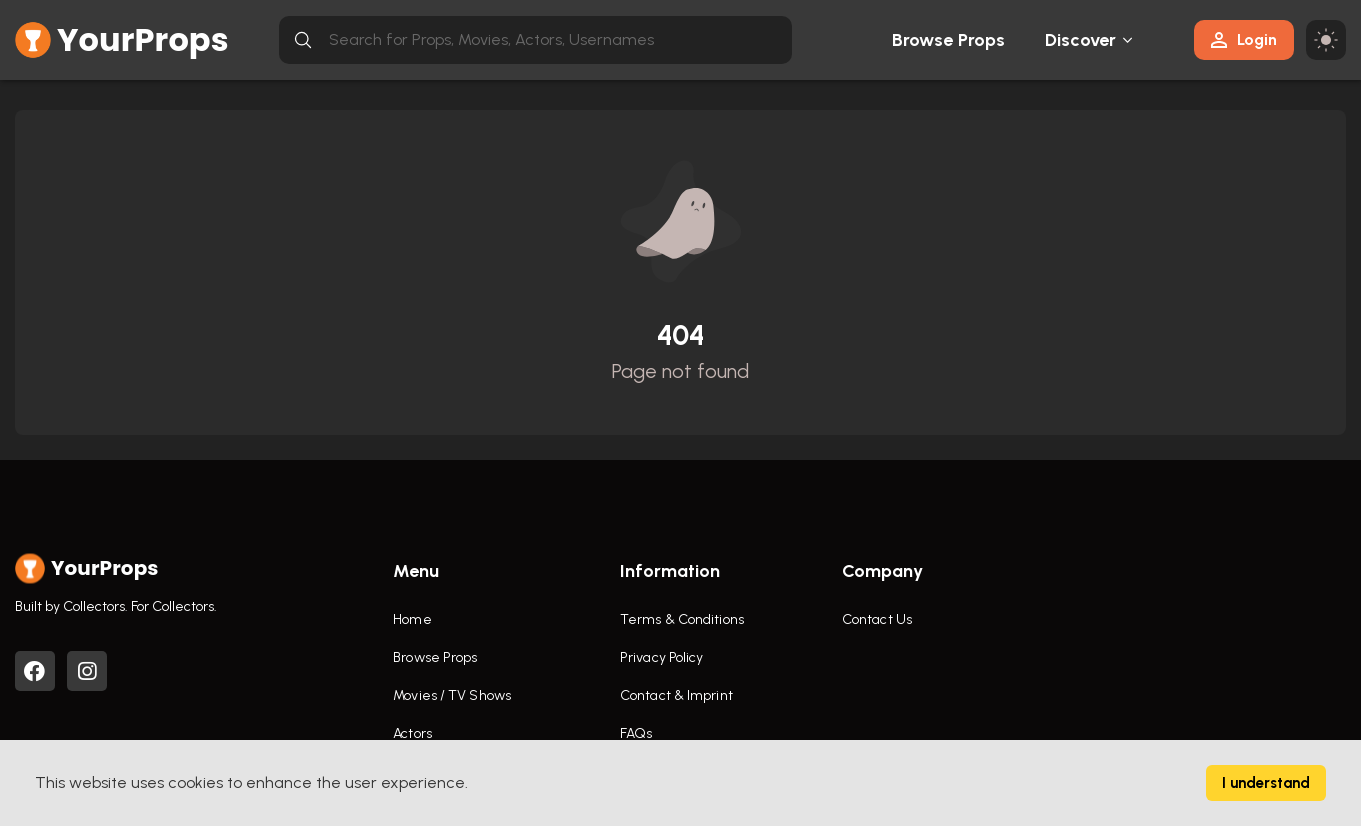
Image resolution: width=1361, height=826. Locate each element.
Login (1244, 39)
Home (412, 619)
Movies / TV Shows (452, 695)
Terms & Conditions (682, 619)
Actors (412, 733)
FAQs (636, 733)
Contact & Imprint (676, 695)
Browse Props (948, 40)
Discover (1081, 40)
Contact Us (877, 619)
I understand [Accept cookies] (1266, 783)
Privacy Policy (661, 657)
